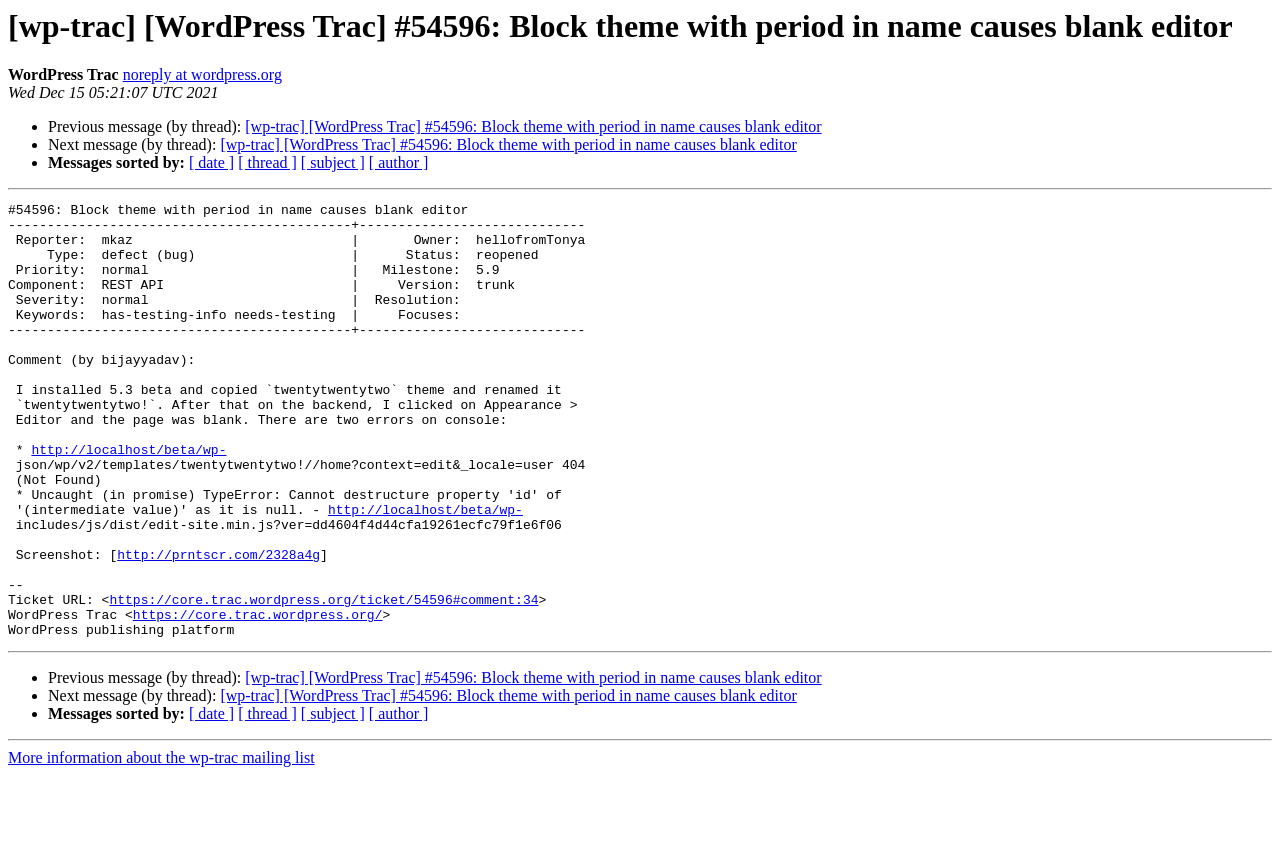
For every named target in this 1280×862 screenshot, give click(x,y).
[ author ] (399, 162)
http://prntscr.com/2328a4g (218, 626)
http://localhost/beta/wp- (128, 500)
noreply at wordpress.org (202, 74)
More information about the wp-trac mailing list (161, 844)
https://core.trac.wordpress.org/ (258, 698)
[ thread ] (267, 162)
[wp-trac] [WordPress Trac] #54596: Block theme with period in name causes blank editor (533, 126)
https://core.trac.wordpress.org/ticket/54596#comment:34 (323, 680)
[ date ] (211, 162)
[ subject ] (333, 162)
